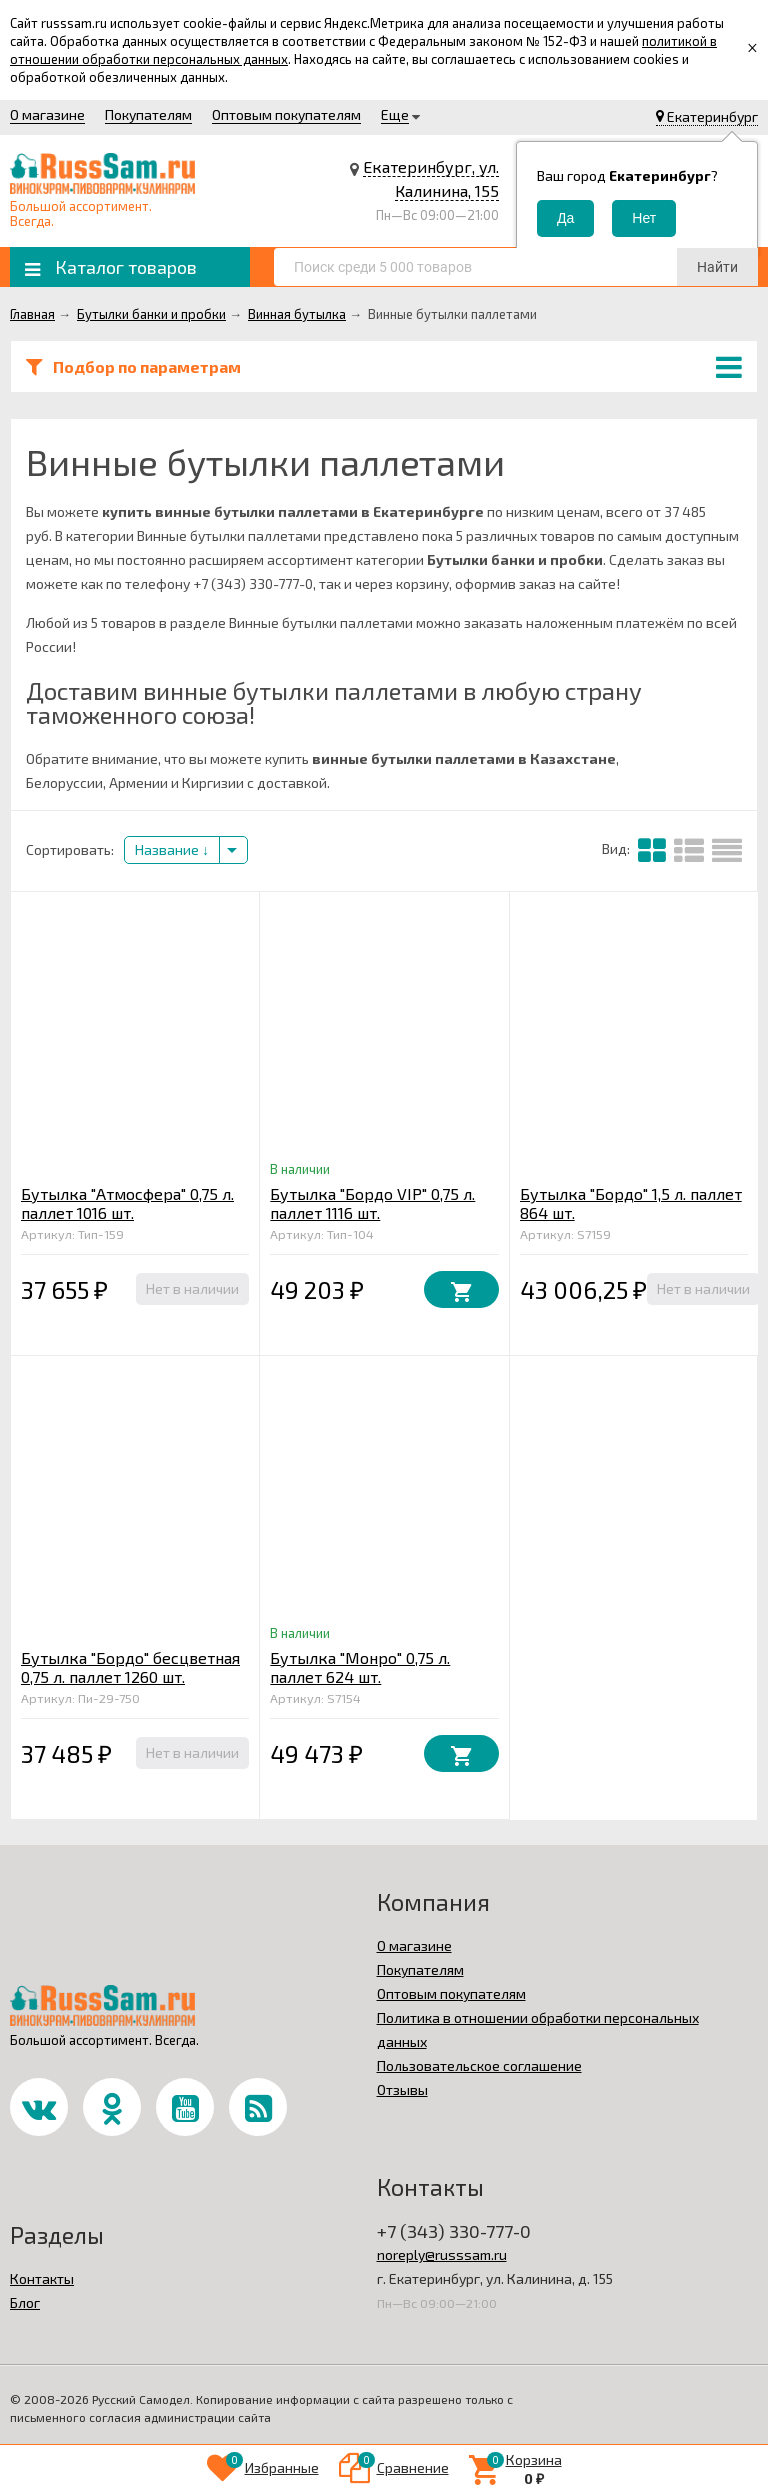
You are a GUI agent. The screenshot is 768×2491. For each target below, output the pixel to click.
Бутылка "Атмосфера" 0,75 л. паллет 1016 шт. (127, 1203)
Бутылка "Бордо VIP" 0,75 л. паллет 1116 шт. (372, 1203)
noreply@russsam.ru (442, 2254)
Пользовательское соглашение (479, 2065)
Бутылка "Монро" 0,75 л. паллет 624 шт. (360, 1667)
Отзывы (402, 2089)
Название (172, 849)
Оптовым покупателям (286, 114)
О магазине (47, 114)
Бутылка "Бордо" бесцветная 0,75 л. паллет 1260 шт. (130, 1667)
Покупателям (148, 114)
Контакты (42, 2278)
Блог (25, 2302)
